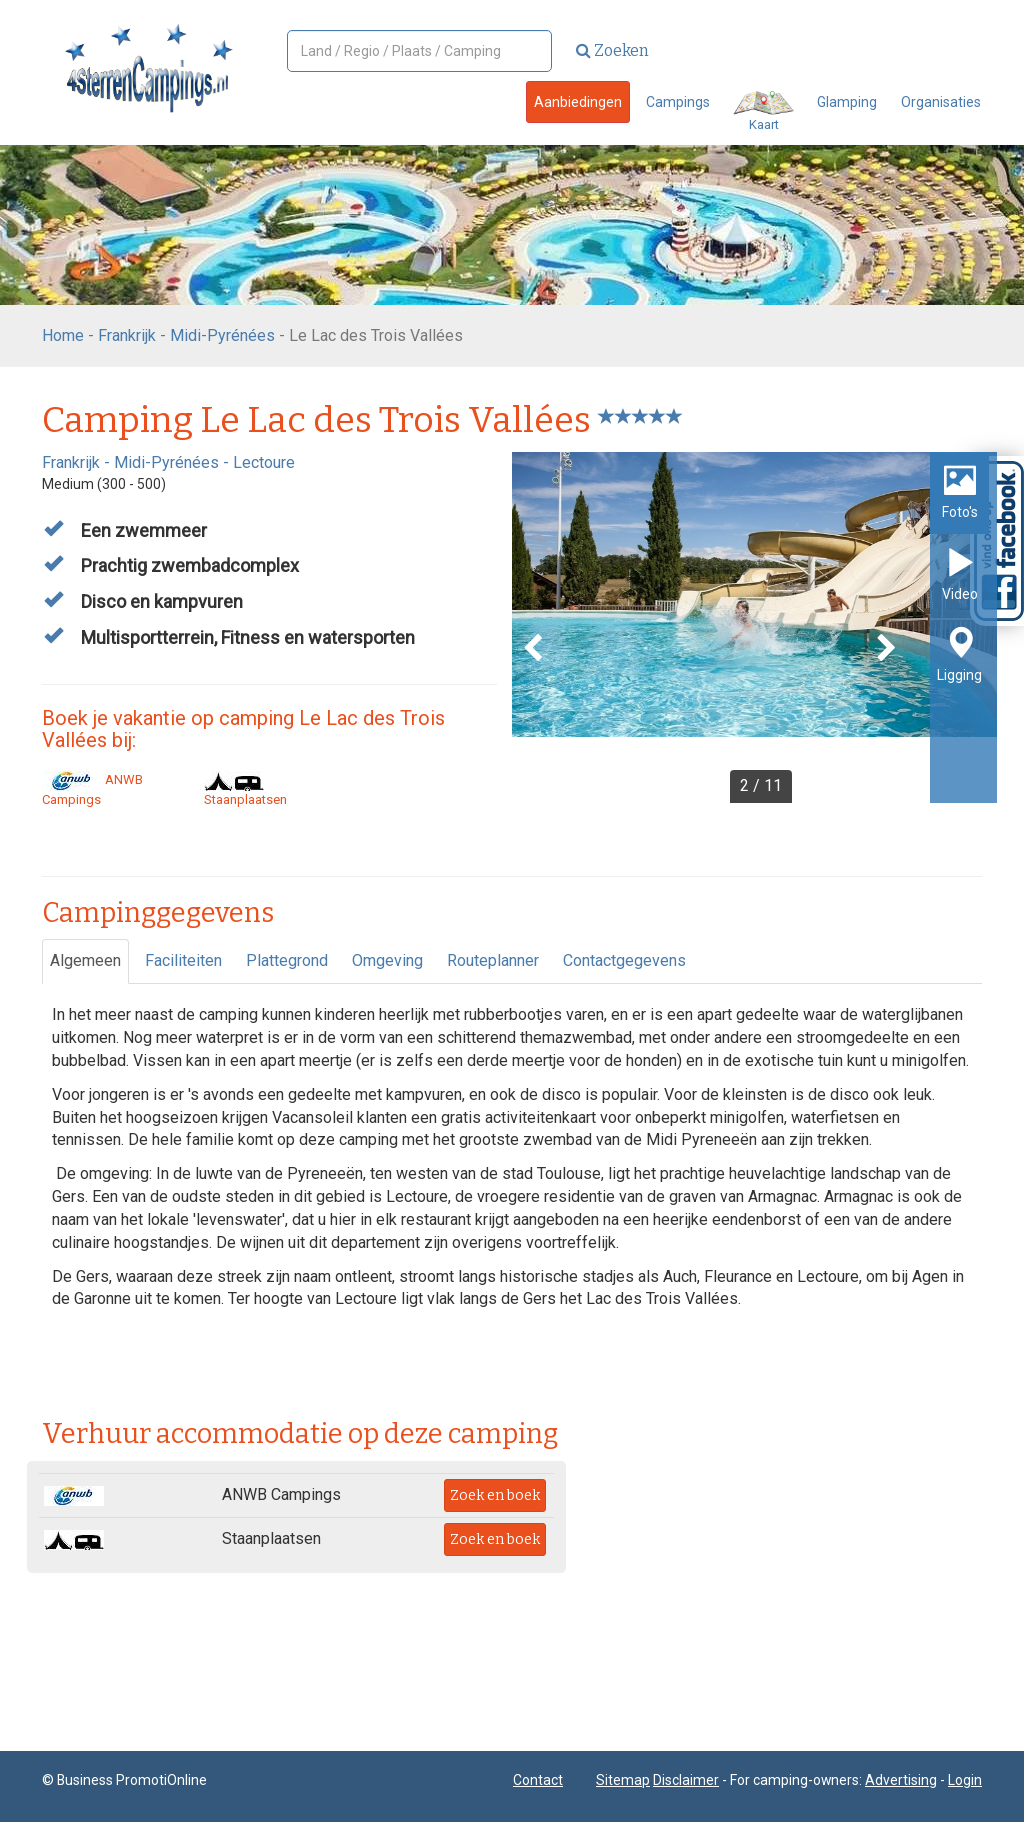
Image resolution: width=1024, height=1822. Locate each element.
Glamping (847, 102)
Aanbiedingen (578, 102)
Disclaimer (686, 1780)
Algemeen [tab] (85, 960)
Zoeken (612, 50)
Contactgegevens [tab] (624, 960)
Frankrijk (127, 335)
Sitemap (623, 1780)
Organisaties (941, 102)
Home (63, 335)
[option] (754, 627)
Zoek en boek (495, 1495)
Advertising (901, 1780)
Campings (678, 102)
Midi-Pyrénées (222, 335)
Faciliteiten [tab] (183, 960)
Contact (538, 1780)
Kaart (763, 111)
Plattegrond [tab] (287, 960)
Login (965, 1780)
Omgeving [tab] (387, 960)
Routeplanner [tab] (493, 960)
